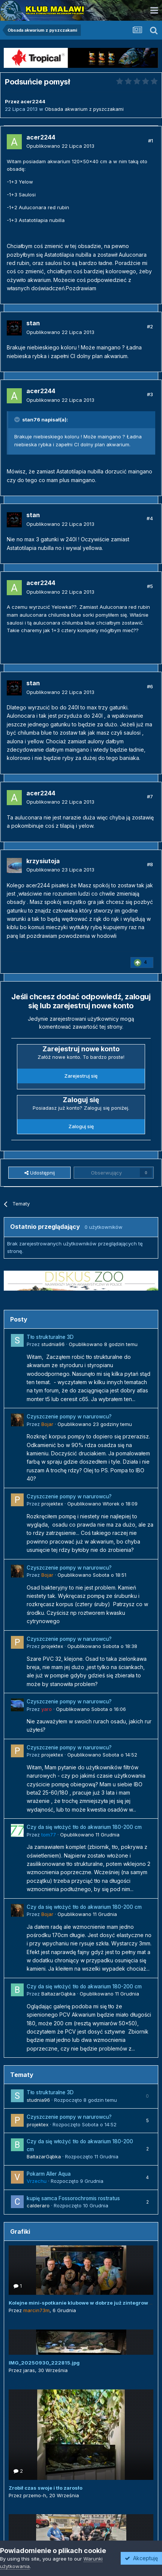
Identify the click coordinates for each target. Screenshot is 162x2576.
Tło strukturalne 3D (50, 1337)
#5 (150, 586)
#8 (150, 864)
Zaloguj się (81, 1126)
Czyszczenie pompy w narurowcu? (69, 1417)
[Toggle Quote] (17, 420)
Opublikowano (60, 146)
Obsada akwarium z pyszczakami (84, 109)
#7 (150, 796)
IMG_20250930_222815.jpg (44, 2363)
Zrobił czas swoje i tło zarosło (45, 2488)
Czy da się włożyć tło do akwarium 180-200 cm (84, 1827)
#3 (150, 394)
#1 (150, 141)
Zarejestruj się (81, 1076)
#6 (150, 686)
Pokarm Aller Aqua (49, 2174)
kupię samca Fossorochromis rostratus (73, 2198)
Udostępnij (39, 1172)
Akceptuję (141, 2558)
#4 (150, 518)
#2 (150, 326)
